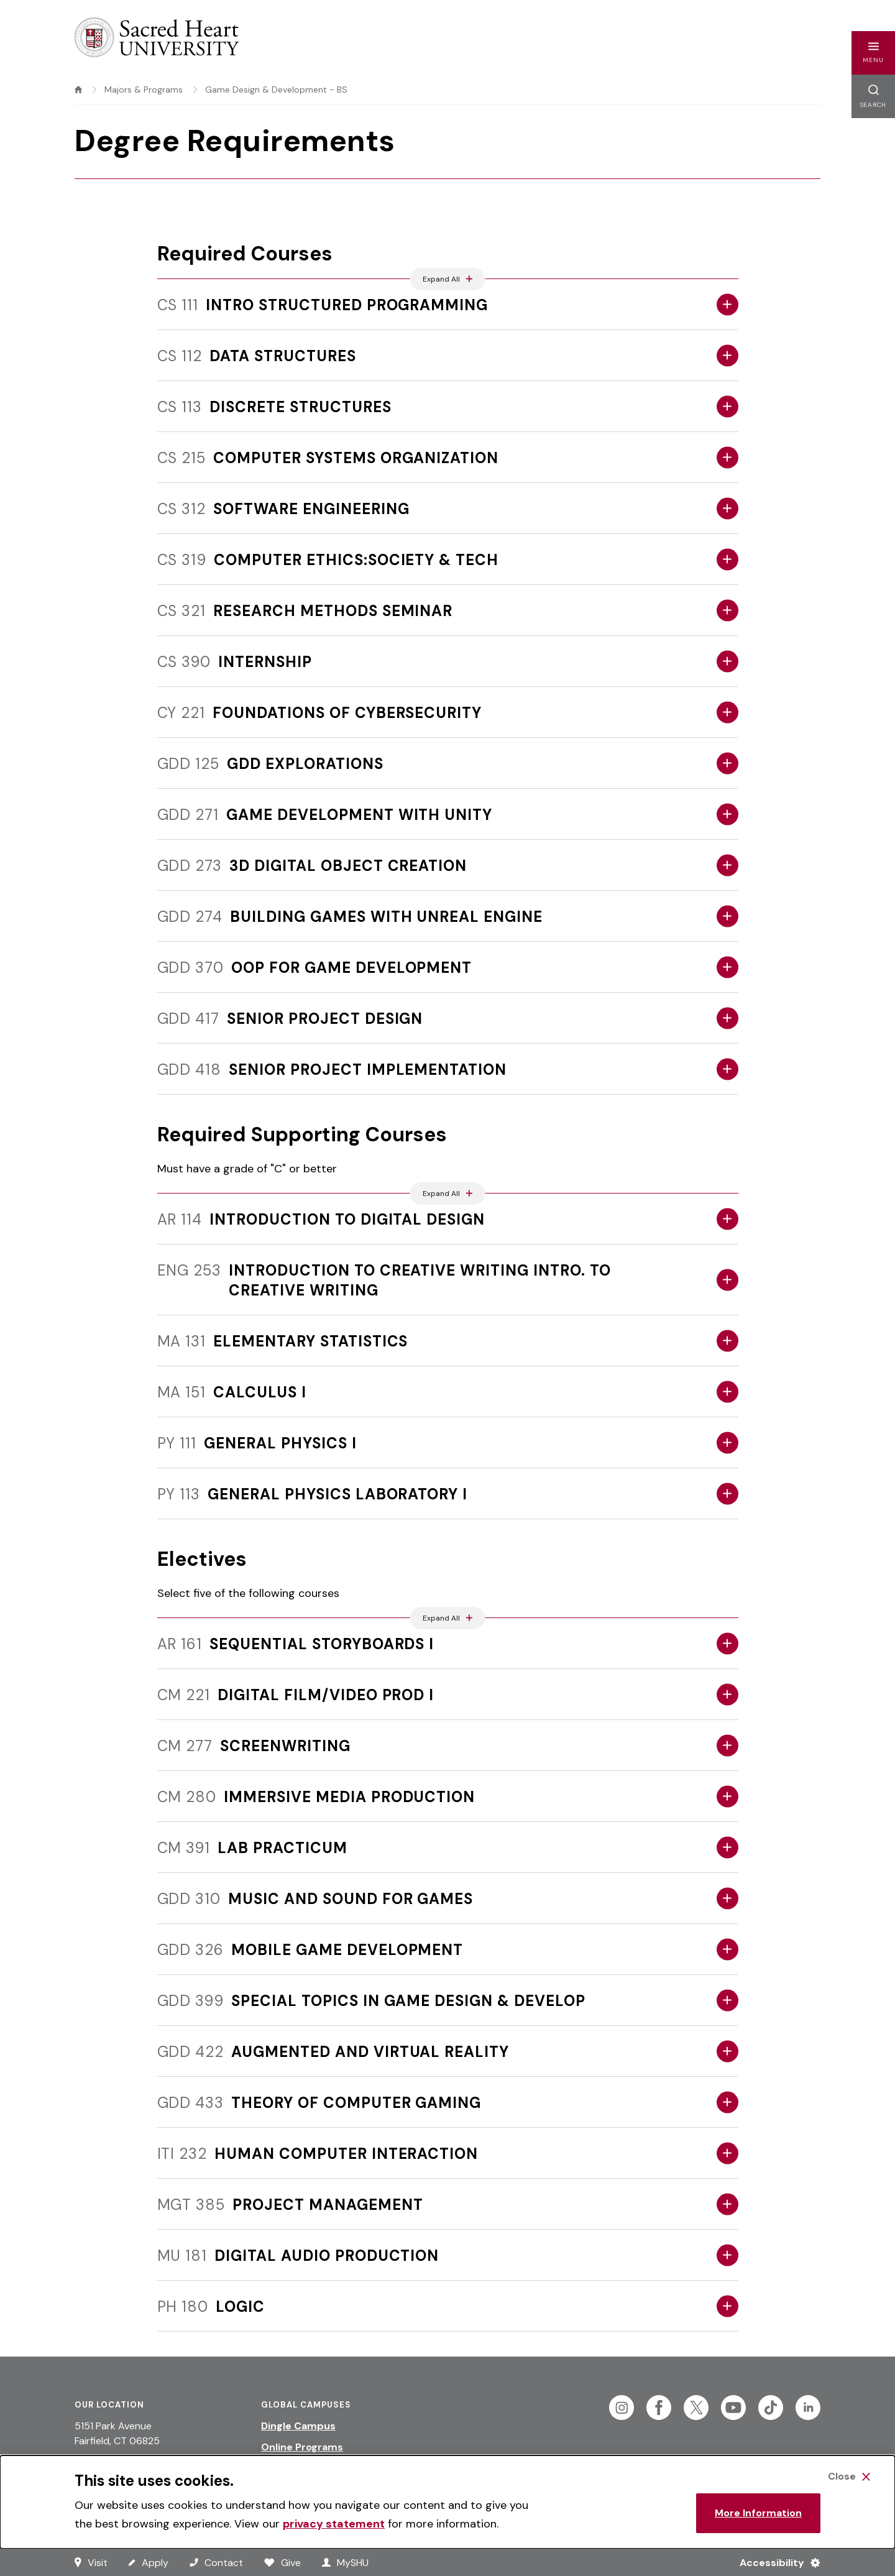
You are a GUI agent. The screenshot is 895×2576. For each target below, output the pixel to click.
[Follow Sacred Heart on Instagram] (621, 2407)
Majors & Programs (143, 89)
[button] (873, 53)
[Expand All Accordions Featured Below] (447, 279)
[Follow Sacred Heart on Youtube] (733, 2407)
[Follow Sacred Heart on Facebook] (658, 2407)
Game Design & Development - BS (276, 89)
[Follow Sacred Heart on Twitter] (696, 2407)
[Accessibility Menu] (774, 2562)
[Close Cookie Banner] (849, 2476)
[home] (78, 89)
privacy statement (334, 2523)
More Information (758, 2512)
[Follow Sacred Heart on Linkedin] (808, 2407)
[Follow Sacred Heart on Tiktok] (770, 2407)
